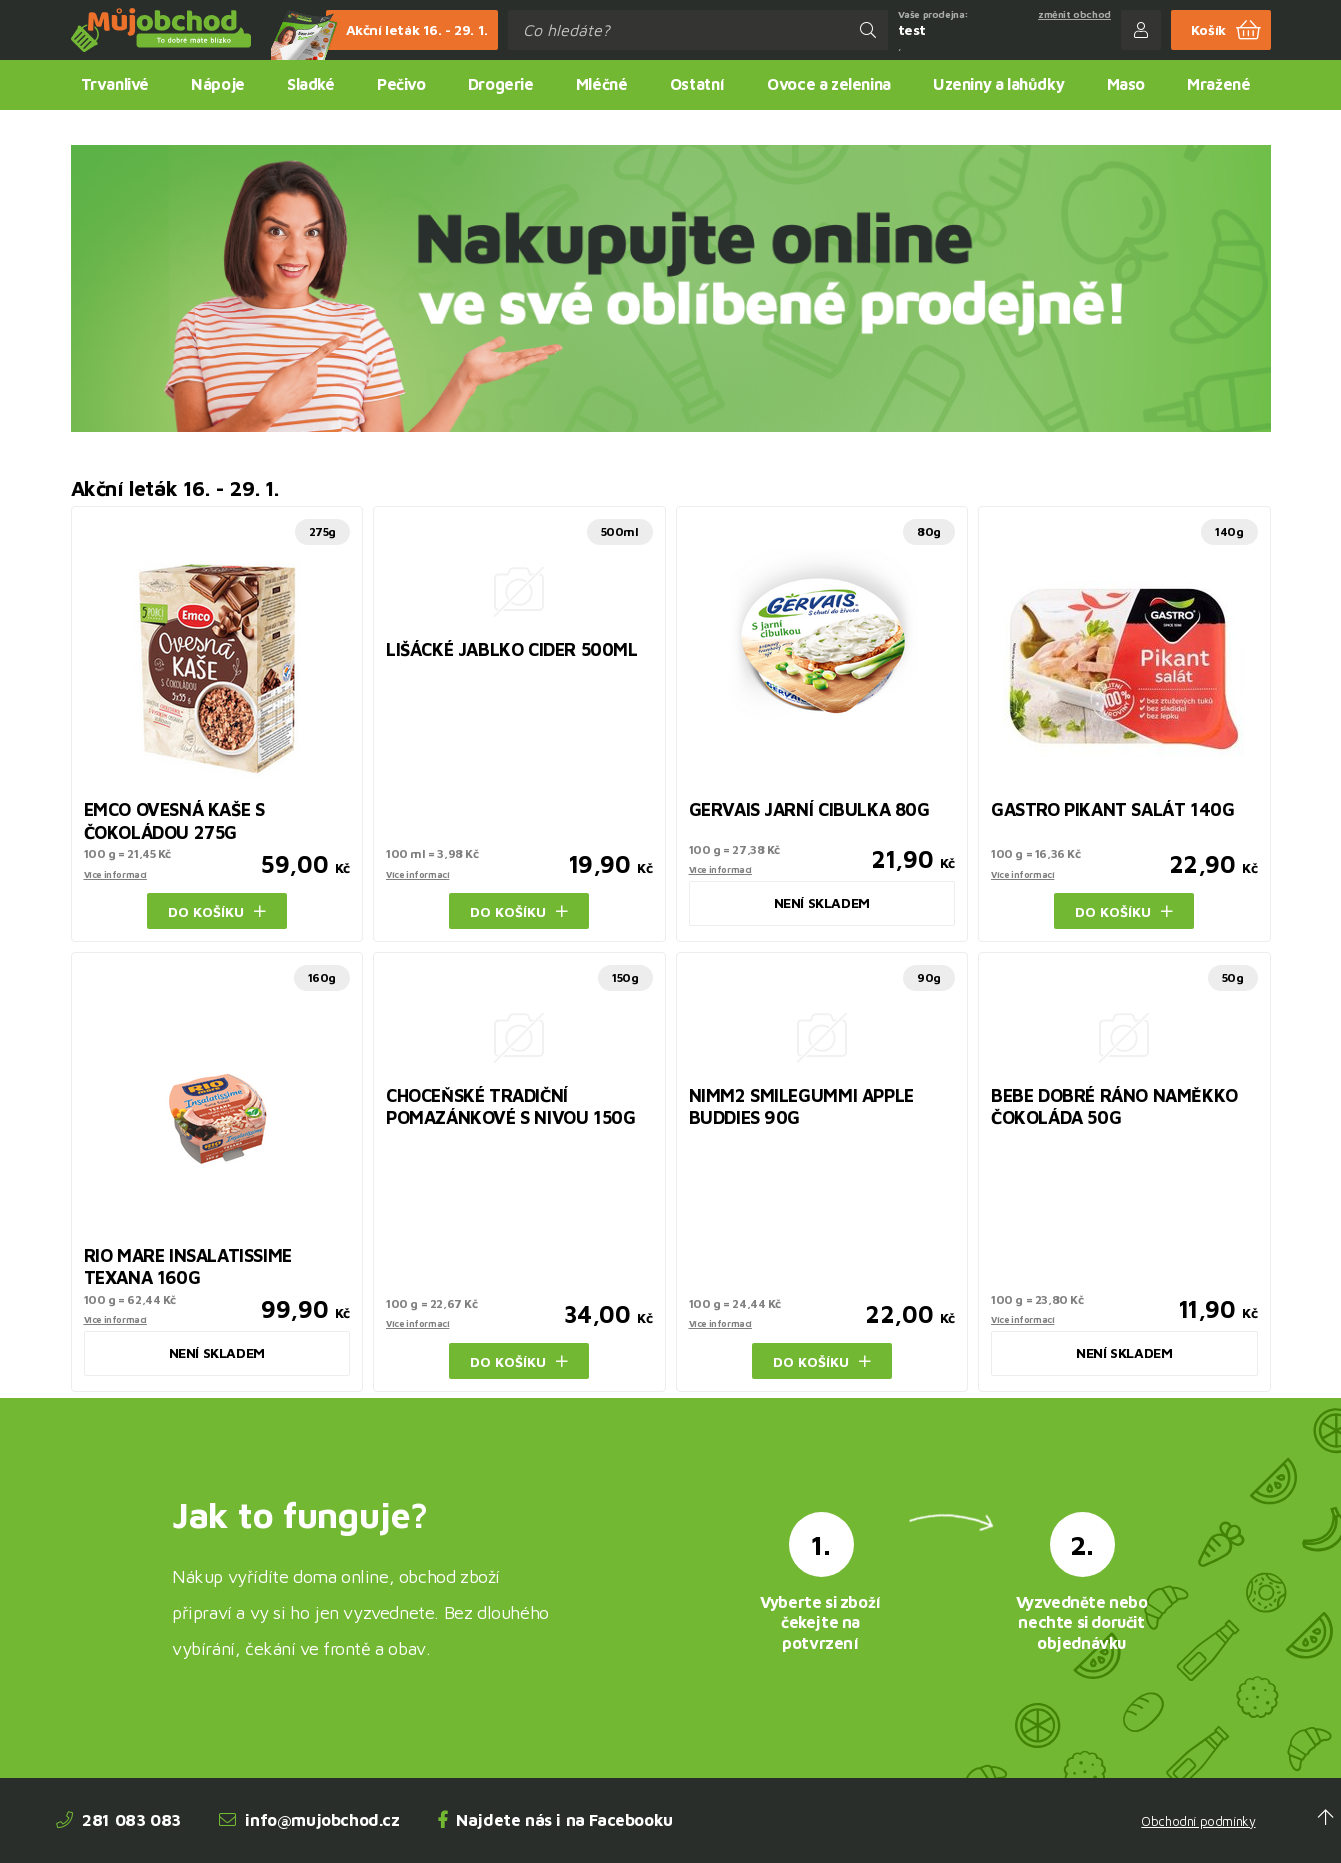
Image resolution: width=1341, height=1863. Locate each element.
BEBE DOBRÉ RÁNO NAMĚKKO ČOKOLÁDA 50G (1114, 1107)
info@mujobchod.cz (309, 1820)
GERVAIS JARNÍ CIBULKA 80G (809, 809)
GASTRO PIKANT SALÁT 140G (1112, 809)
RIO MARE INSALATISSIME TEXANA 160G (188, 1267)
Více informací (115, 874)
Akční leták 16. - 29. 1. (407, 30)
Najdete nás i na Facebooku (555, 1820)
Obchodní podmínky (1198, 1821)
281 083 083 (118, 1820)
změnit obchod (1074, 14)
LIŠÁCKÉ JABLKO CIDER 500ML (512, 649)
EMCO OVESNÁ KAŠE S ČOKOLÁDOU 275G (174, 821)
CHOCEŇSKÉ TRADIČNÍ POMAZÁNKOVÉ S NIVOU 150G (510, 1107)
